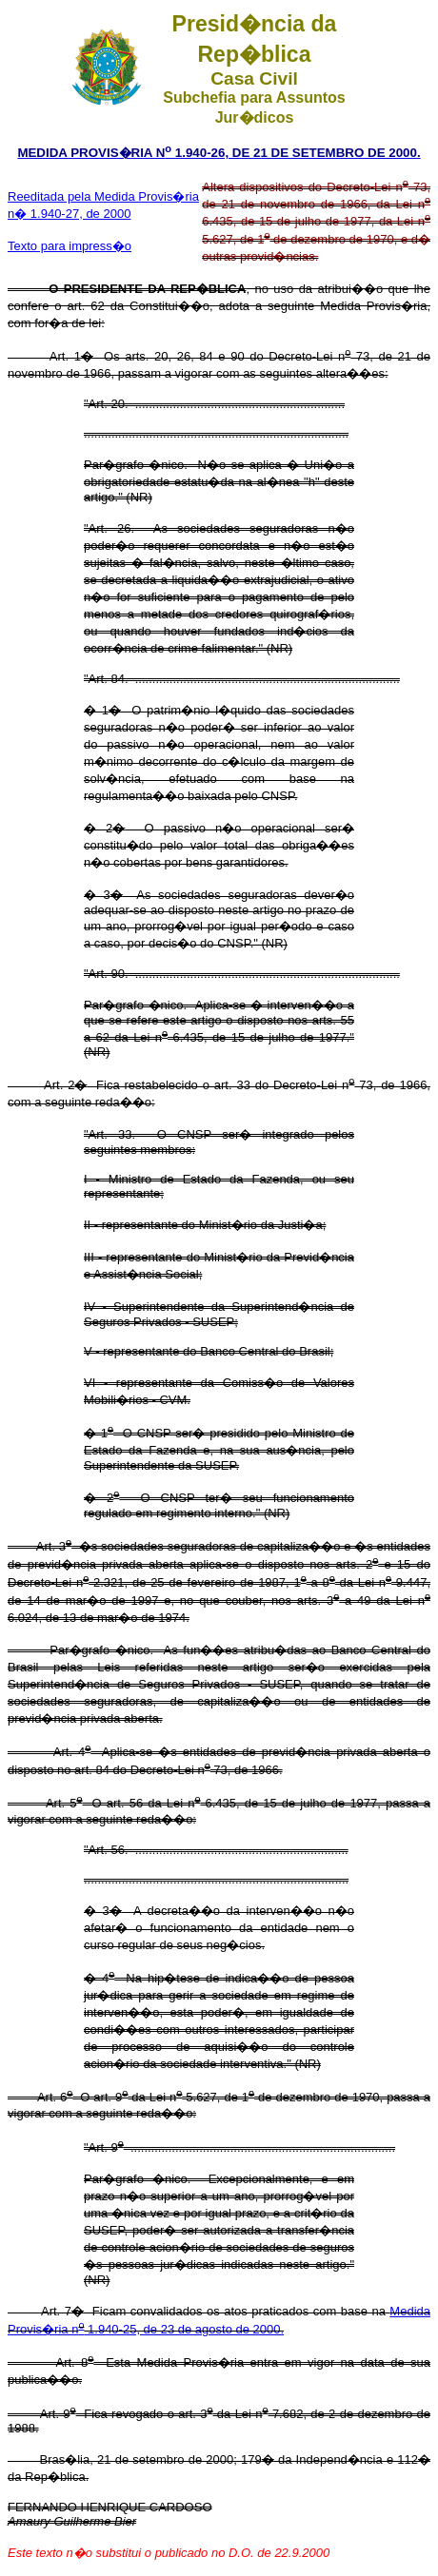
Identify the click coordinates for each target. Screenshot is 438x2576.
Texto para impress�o (69, 246)
